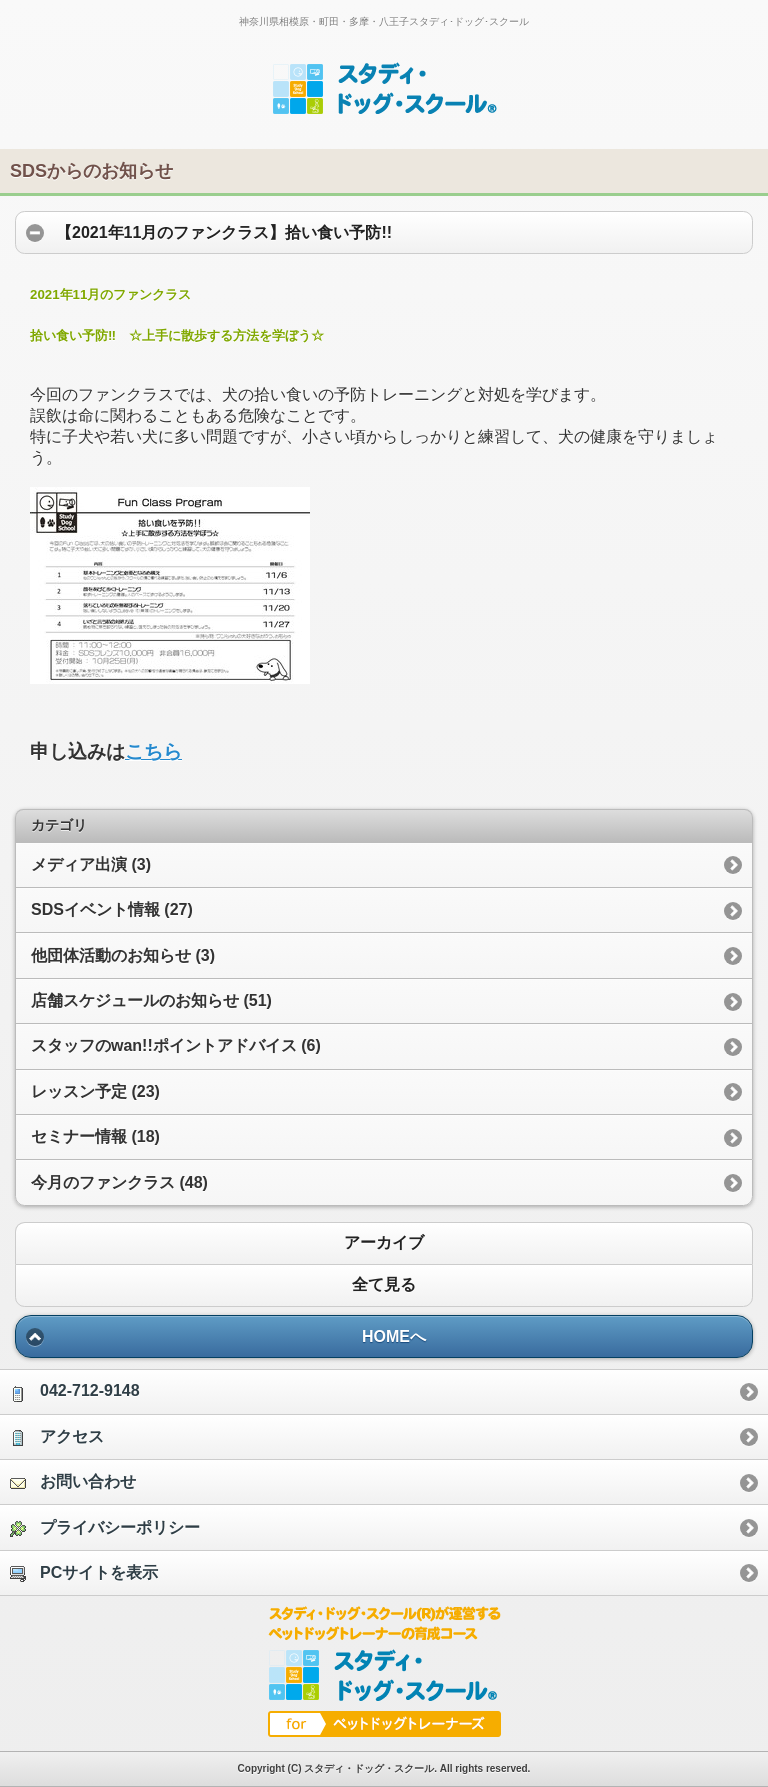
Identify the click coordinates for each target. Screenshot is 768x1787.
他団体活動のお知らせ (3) (123, 955)
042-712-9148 (75, 1391)
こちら (153, 751)
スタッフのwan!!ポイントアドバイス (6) (176, 1045)
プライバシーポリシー (105, 1528)
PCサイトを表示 (84, 1573)
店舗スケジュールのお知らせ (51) (151, 1000)
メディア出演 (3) (91, 864)
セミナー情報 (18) (95, 1136)
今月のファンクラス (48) (119, 1182)
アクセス (57, 1437)
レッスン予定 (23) (95, 1091)
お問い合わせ (73, 1482)
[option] (384, 1391)
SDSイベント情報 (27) (112, 909)
